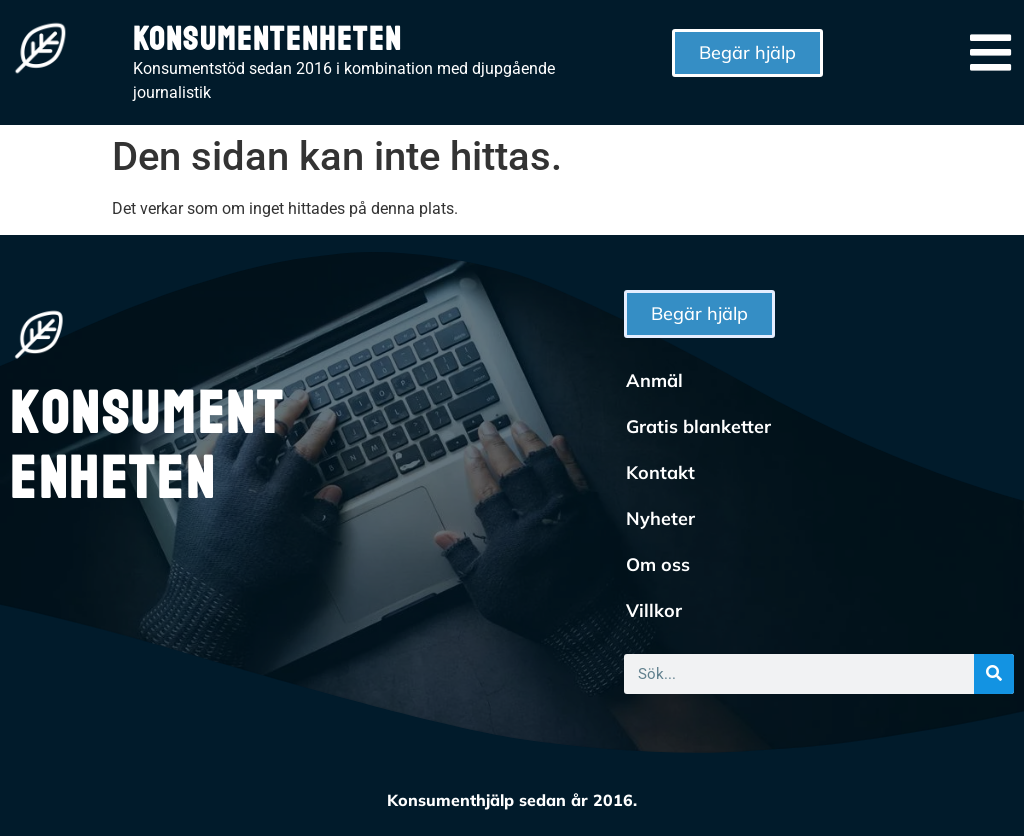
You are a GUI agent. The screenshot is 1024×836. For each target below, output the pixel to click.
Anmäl (654, 380)
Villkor (654, 610)
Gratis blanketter (698, 426)
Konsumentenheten (267, 39)
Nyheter (660, 518)
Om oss (658, 564)
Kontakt (660, 472)
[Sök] (994, 674)
